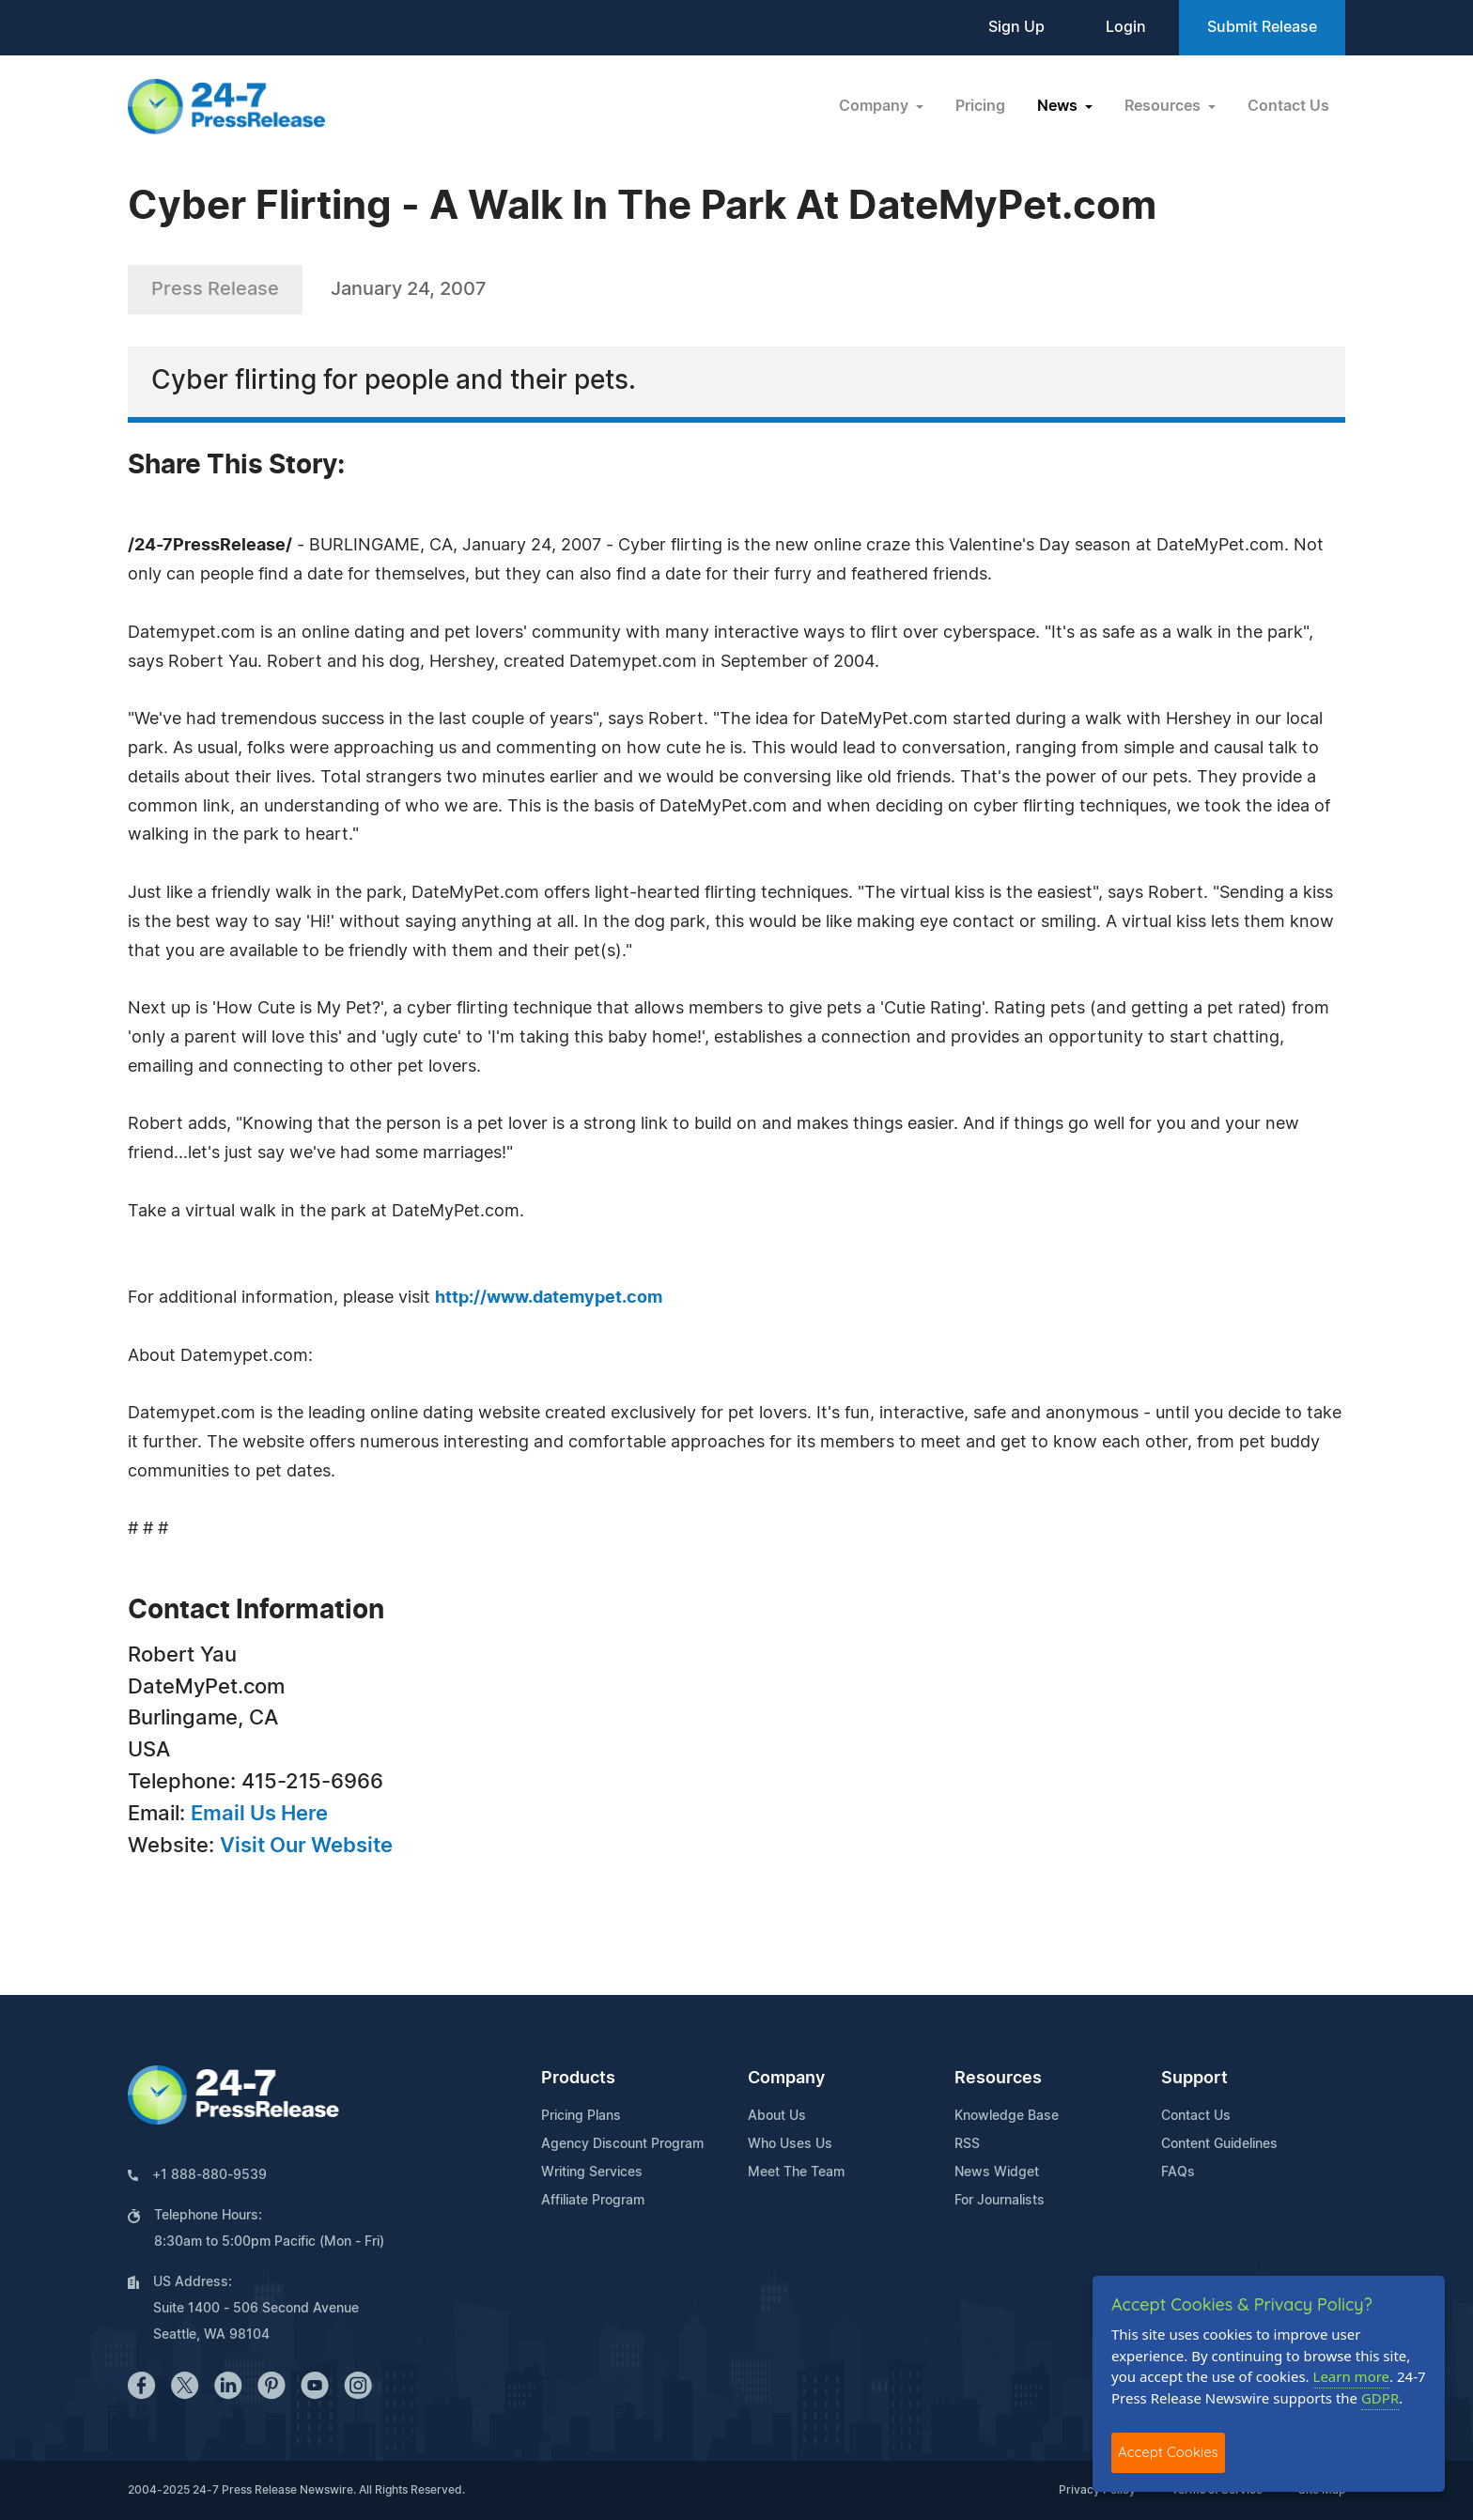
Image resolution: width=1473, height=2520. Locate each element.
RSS (967, 2144)
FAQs (1178, 2172)
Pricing (980, 106)
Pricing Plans (581, 2116)
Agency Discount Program (622, 2144)
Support (1194, 2078)
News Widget (996, 2172)
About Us (777, 2116)
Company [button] (875, 106)
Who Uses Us (790, 2144)
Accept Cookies (1168, 2452)
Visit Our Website (306, 1845)
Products (578, 2078)
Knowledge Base (1006, 2116)
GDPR (1380, 2398)
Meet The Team (796, 2172)
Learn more (1351, 2376)
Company (786, 2078)
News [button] (1059, 106)
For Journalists (999, 2200)
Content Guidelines (1219, 2144)
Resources (998, 2078)
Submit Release (1262, 27)
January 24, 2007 (409, 289)
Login (1126, 27)
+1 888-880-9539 (209, 2175)
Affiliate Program (592, 2200)
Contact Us (1288, 106)
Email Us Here (259, 1813)
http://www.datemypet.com (548, 1298)
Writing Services (592, 2172)
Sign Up (1016, 27)
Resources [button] (1164, 106)
